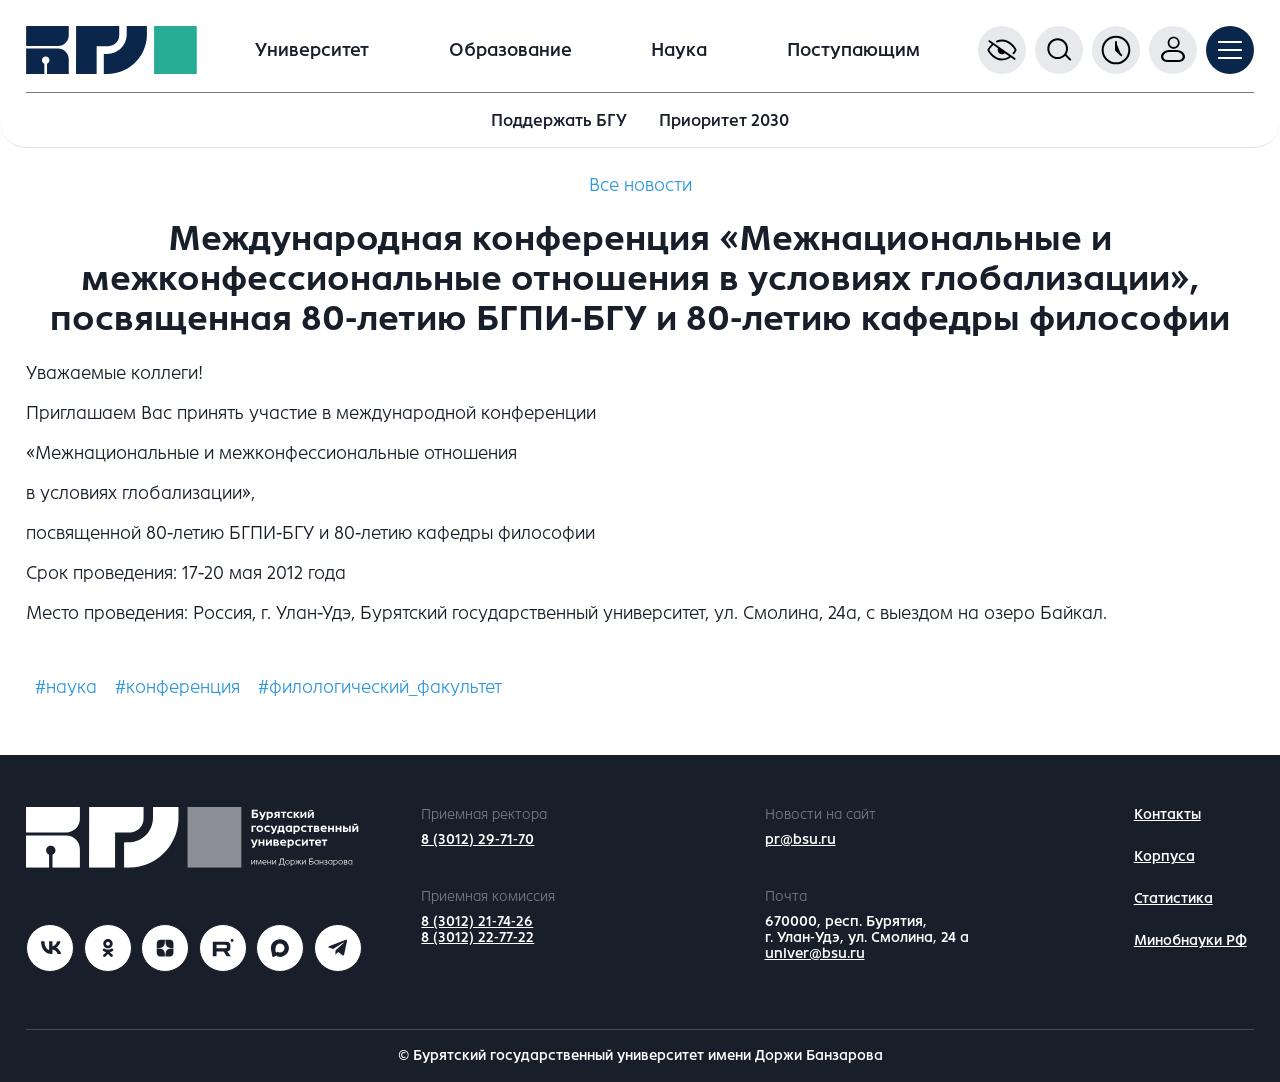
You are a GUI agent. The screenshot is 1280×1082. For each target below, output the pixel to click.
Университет (312, 50)
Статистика (1173, 898)
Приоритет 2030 (724, 120)
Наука (679, 50)
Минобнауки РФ (1190, 940)
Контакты (1167, 814)
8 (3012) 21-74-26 (477, 921)
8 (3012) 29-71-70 (477, 839)
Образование (510, 50)
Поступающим (853, 50)
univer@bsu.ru (815, 953)
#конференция (177, 687)
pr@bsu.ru (800, 839)
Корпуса (1164, 856)
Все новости (640, 185)
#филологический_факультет (380, 687)
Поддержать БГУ (559, 120)
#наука (66, 687)
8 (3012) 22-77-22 (477, 937)
